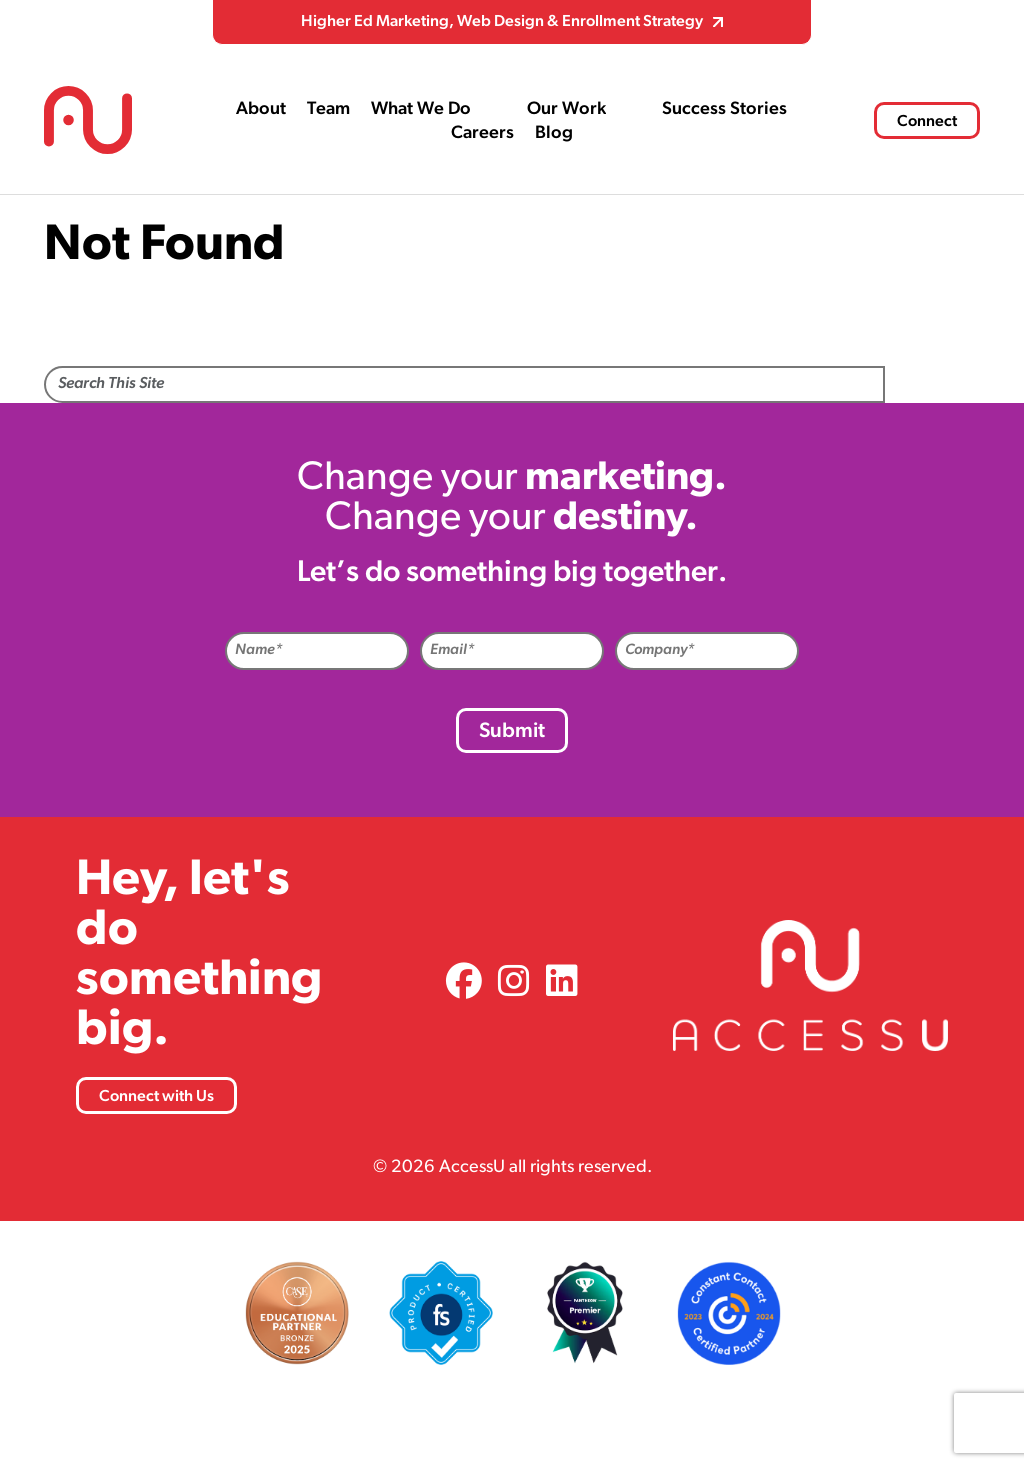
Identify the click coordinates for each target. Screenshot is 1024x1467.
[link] (464, 985)
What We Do (421, 109)
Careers (482, 133)
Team (328, 109)
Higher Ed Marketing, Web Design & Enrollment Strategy (502, 22)
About (261, 109)
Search (932, 386)
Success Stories (724, 109)
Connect (927, 122)
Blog (554, 133)
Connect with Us (156, 1097)
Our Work (566, 109)
